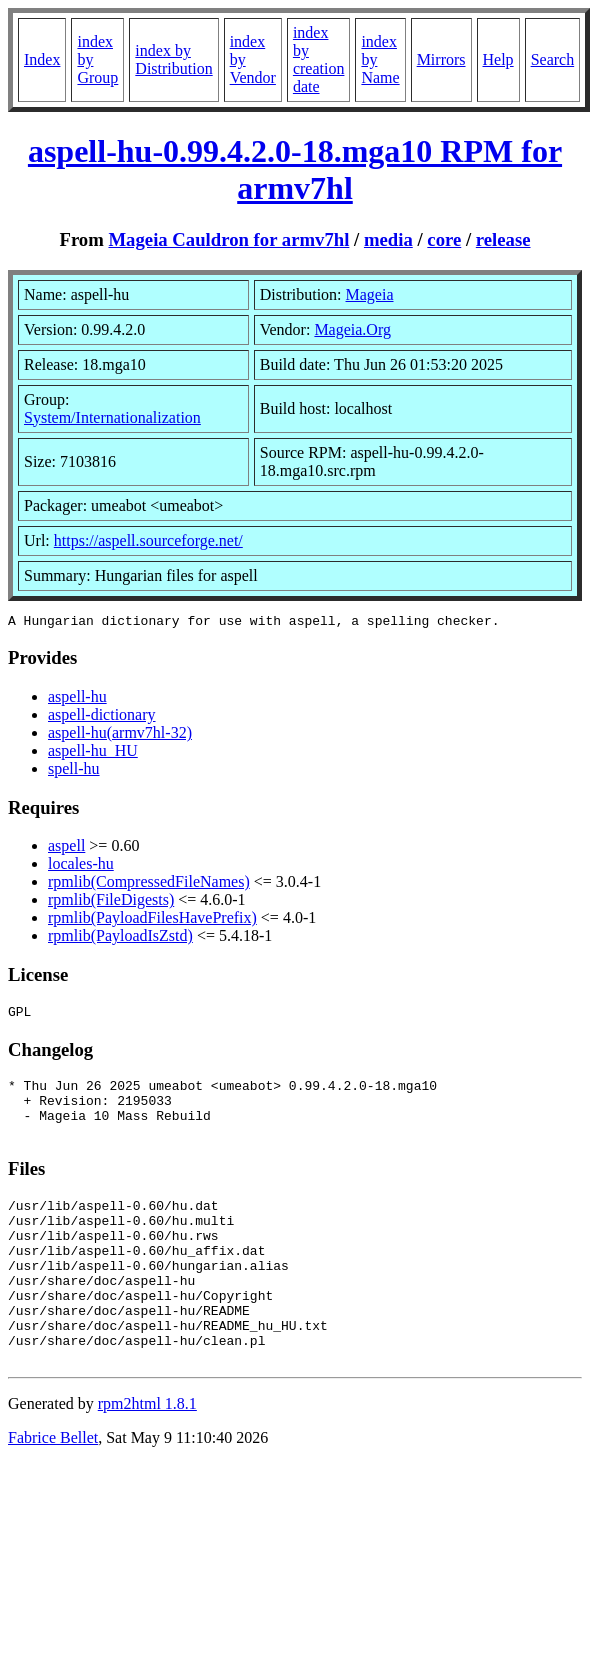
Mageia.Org (352, 329)
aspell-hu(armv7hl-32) (120, 735)
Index (42, 59)
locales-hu (81, 866)
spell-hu (74, 771)
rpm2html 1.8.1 (147, 1454)
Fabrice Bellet (53, 1488)
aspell (66, 848)
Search (553, 59)
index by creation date (319, 59)
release (503, 239)
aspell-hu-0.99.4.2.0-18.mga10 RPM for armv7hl (295, 169)
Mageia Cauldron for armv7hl (228, 239)
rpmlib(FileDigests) (111, 902)
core (444, 239)
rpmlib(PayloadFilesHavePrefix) (152, 920)
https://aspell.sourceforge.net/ (148, 540)
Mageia (370, 294)
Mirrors (441, 59)
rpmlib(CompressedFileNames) (149, 884)
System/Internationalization (112, 417)
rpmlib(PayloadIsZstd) (120, 938)
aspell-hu (77, 699)
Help (498, 59)
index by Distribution (173, 59)
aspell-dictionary (102, 717)
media (388, 239)
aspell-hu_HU (93, 753)
